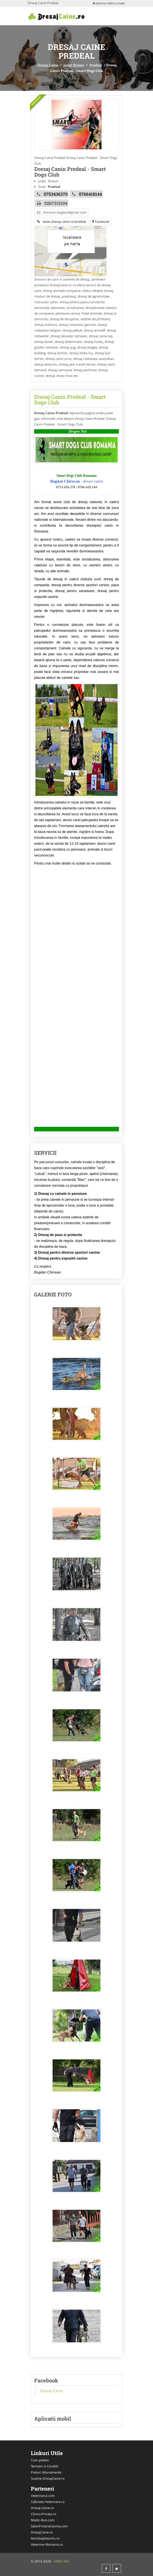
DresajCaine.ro (42, 2532)
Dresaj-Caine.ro (42, 2508)
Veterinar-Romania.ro (47, 2544)
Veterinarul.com (43, 2496)
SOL (66, 2561)
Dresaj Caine (48, 65)
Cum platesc (40, 2460)
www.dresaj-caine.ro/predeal (61, 221)
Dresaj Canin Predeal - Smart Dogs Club (70, 399)
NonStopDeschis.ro (45, 2538)
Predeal (96, 65)
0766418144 (90, 194)
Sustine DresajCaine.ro (48, 2478)
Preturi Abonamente (46, 2472)
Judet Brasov (73, 65)
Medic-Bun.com (43, 2520)
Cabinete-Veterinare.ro (48, 2502)
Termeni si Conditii (44, 2466)
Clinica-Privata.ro (43, 2514)
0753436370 (56, 194)
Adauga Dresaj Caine (109, 3)
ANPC (58, 2561)
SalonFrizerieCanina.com (49, 2526)
